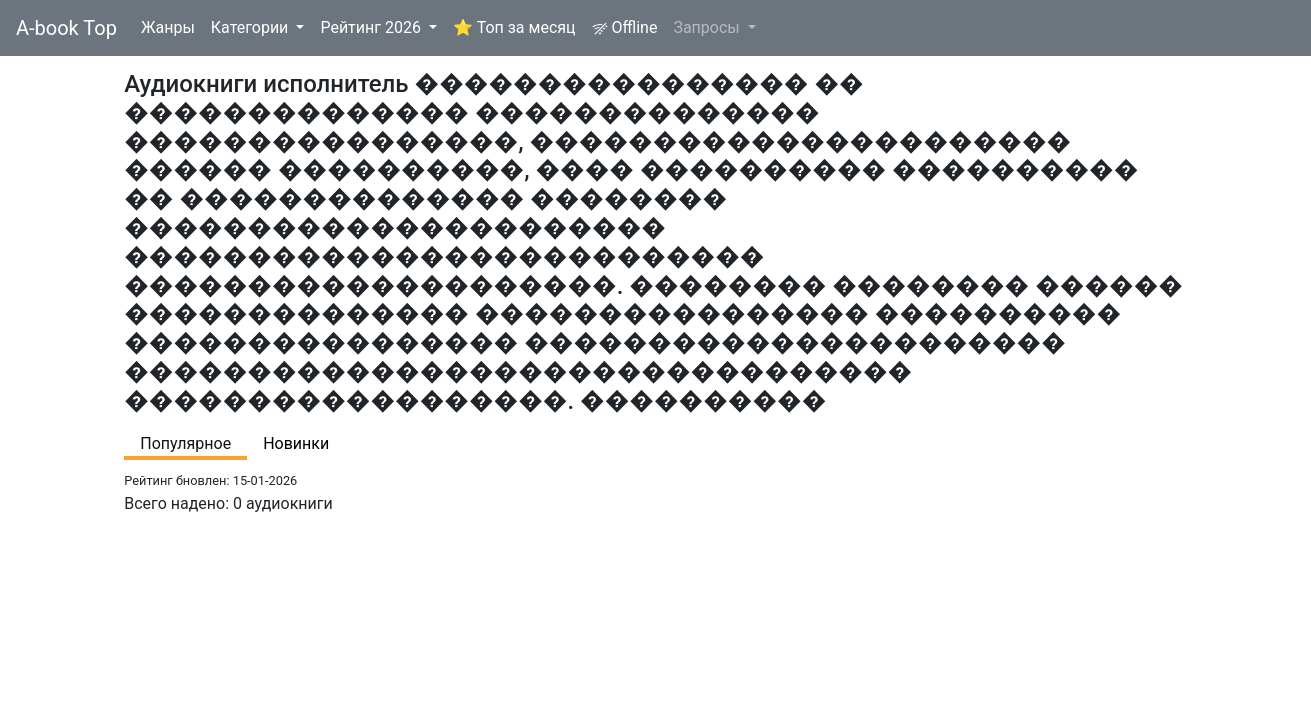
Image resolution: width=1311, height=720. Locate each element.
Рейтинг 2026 (372, 27)
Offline (625, 27)
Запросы (708, 27)
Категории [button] (252, 27)
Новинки (296, 443)
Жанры (168, 27)
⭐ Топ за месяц (514, 27)
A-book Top (66, 28)
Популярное (185, 443)
